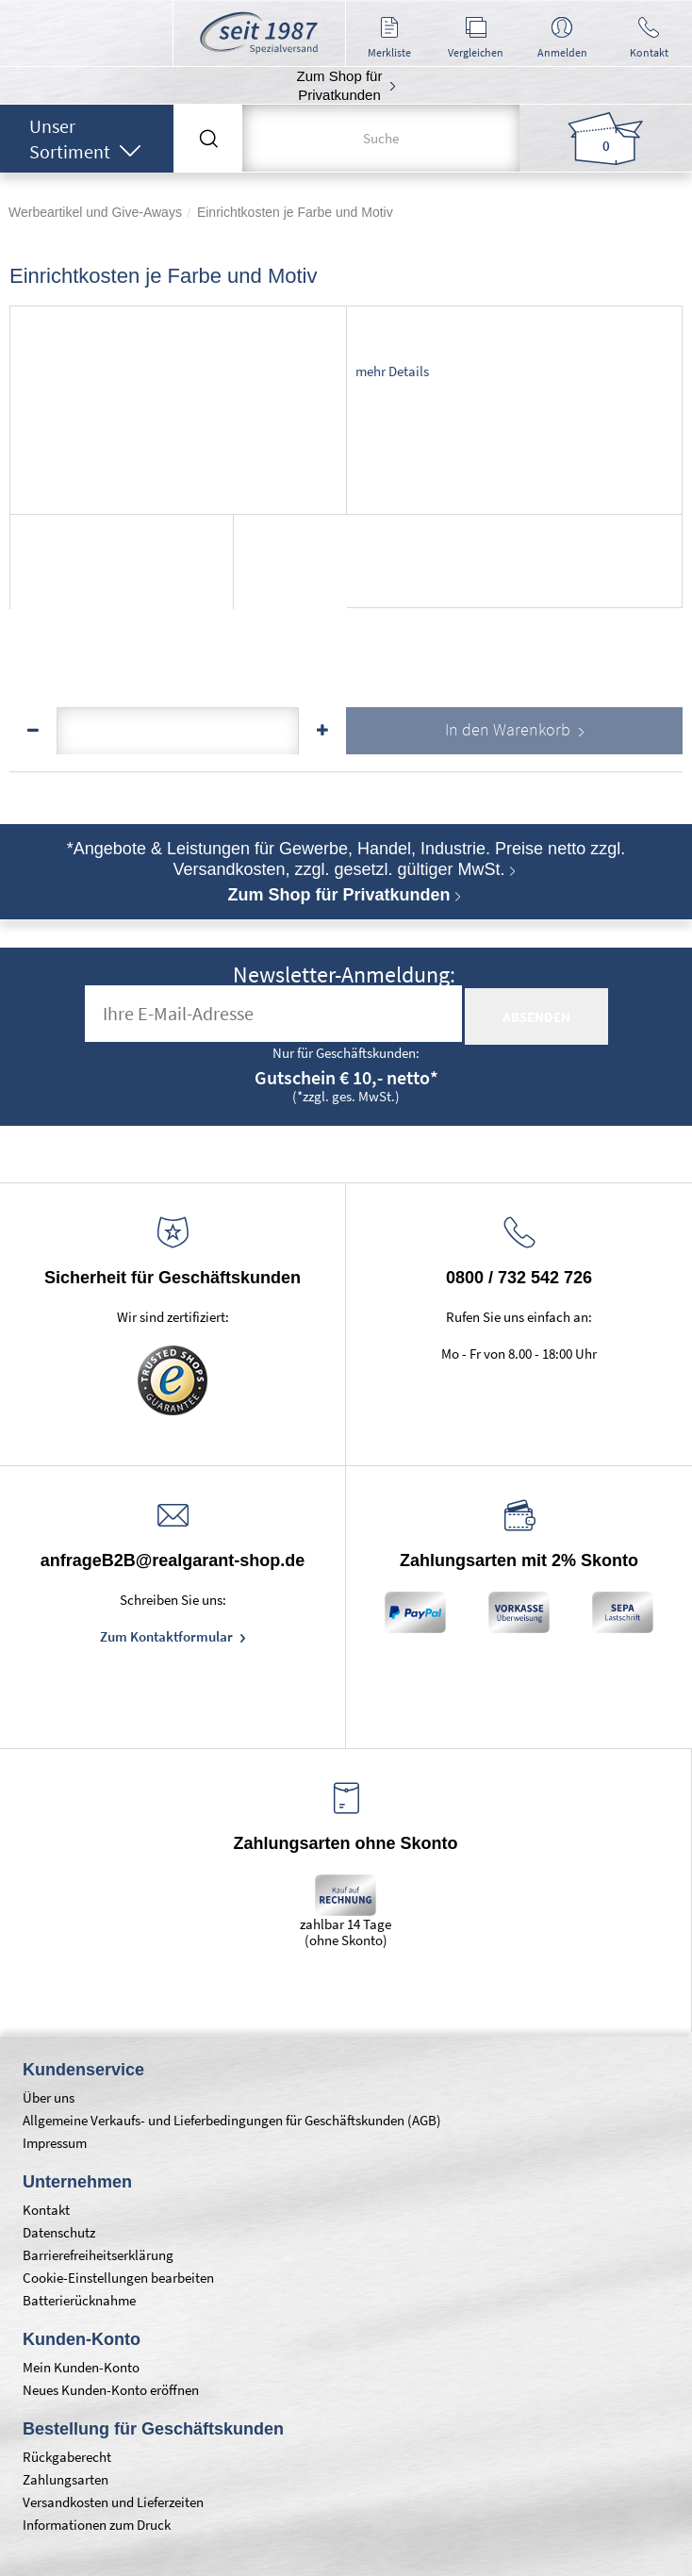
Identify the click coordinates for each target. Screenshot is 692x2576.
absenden (536, 1017)
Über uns (48, 2097)
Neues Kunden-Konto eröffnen (111, 2390)
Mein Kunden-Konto (81, 2367)
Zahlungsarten (65, 2479)
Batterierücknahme (79, 2300)
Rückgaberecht (67, 2457)
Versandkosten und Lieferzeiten (113, 2502)
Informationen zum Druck (97, 2525)
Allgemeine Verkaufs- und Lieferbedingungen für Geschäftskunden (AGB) (232, 2120)
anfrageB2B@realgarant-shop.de (173, 1560)
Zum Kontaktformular (168, 1636)
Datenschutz (59, 2232)
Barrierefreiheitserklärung (98, 2255)
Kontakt (46, 2210)
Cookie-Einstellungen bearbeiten (118, 2278)
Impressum (55, 2143)
